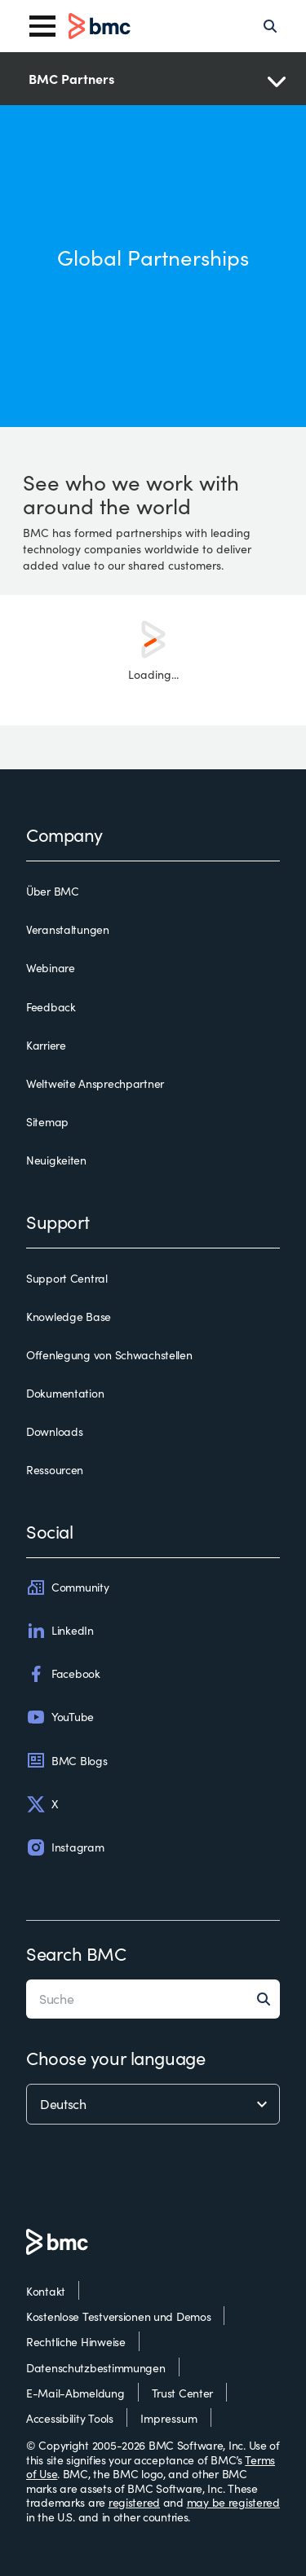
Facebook (63, 1674)
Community (67, 1587)
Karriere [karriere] (46, 1045)
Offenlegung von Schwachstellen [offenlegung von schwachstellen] (109, 1355)
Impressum (168, 2418)
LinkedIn (60, 1630)
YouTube (60, 1717)
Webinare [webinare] (50, 968)
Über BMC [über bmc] (52, 891)
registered (134, 2502)
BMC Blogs (66, 1760)
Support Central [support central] (67, 1278)
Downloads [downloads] (54, 1432)
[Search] (270, 26)
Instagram (65, 1847)
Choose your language (115, 2057)
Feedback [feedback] (51, 1007)
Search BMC (76, 1953)
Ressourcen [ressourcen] (54, 1470)
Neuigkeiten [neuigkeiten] (56, 1160)
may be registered (233, 2502)
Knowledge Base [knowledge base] (68, 1317)
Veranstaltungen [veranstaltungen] (67, 930)
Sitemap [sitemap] (47, 1122)
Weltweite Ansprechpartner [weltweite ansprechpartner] (95, 1084)
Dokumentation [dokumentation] (65, 1393)
